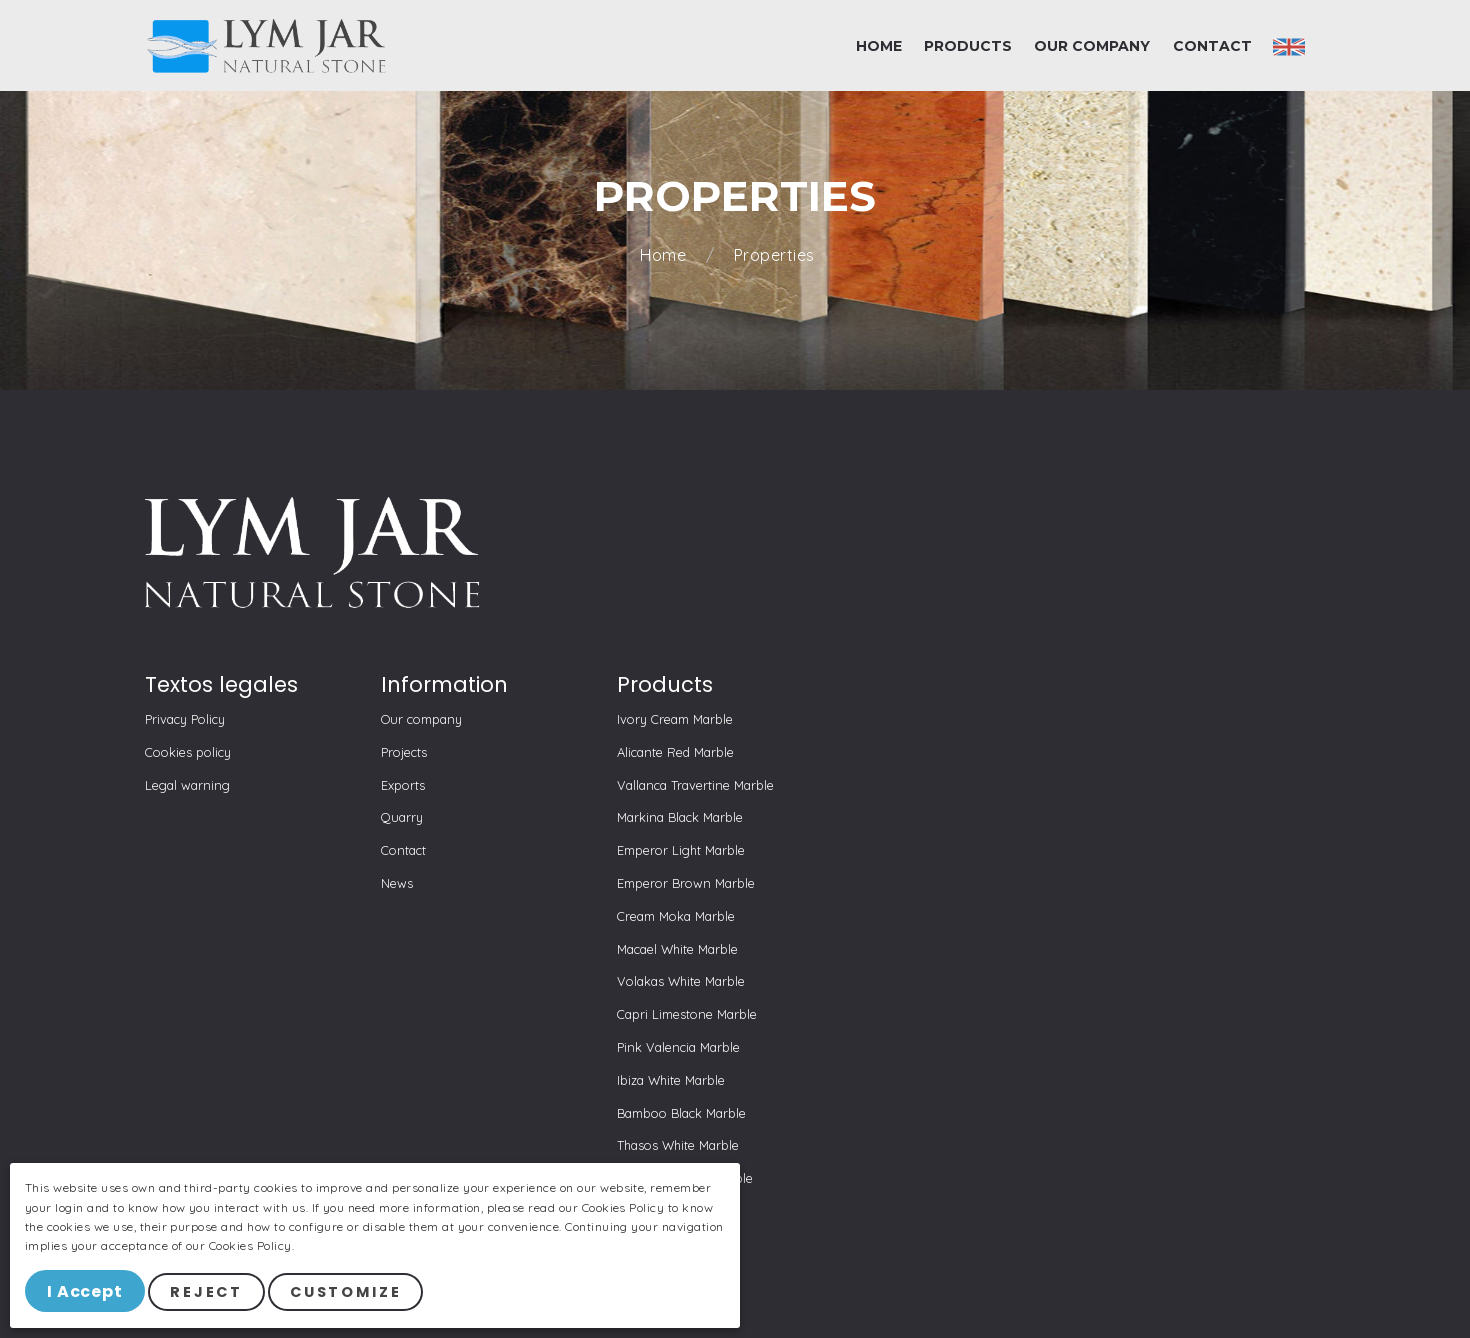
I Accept (86, 1292)
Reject (209, 1293)
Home (665, 255)
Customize (349, 1293)
